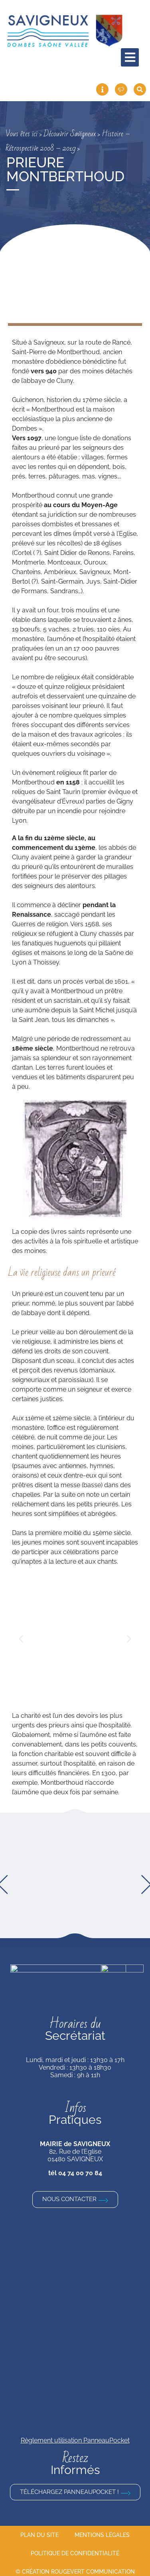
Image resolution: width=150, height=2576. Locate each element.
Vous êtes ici (22, 134)
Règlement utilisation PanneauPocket (75, 2435)
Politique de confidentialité (75, 2548)
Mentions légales (102, 2530)
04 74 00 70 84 (80, 2168)
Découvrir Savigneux (69, 134)
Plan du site (39, 2530)
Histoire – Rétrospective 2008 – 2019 (68, 141)
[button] (21, 1639)
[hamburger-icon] (130, 57)
